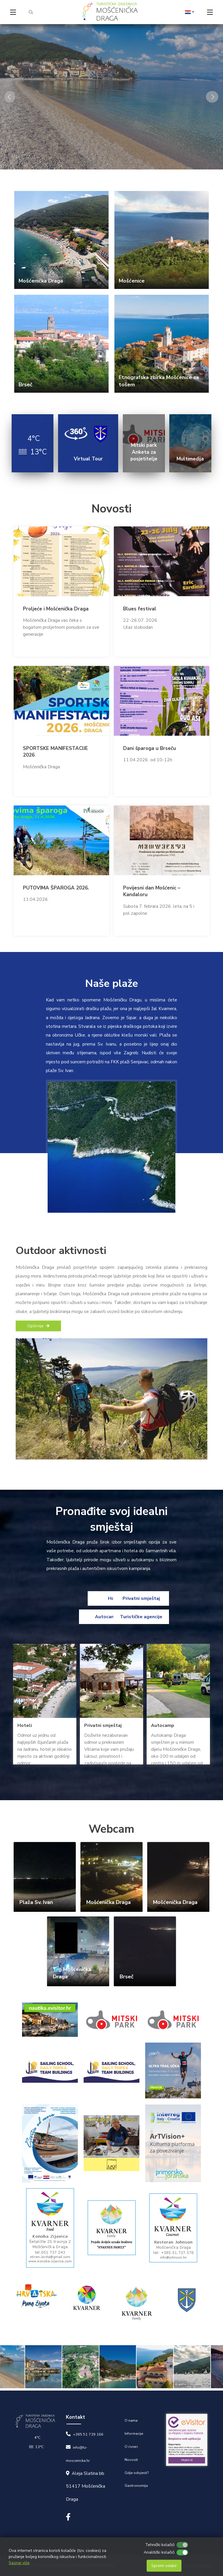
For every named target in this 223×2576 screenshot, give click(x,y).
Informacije (134, 2433)
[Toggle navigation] (13, 12)
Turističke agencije (141, 1617)
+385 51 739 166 (88, 2434)
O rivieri (131, 2446)
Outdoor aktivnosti (61, 1251)
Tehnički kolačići (160, 2545)
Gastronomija (136, 2485)
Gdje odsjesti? (137, 2472)
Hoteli (82, 1598)
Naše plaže (111, 983)
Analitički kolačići (159, 2552)
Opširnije (38, 1326)
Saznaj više (19, 2563)
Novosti (131, 2459)
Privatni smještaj (141, 1598)
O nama (131, 2420)
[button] (189, 12)
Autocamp (81, 1617)
